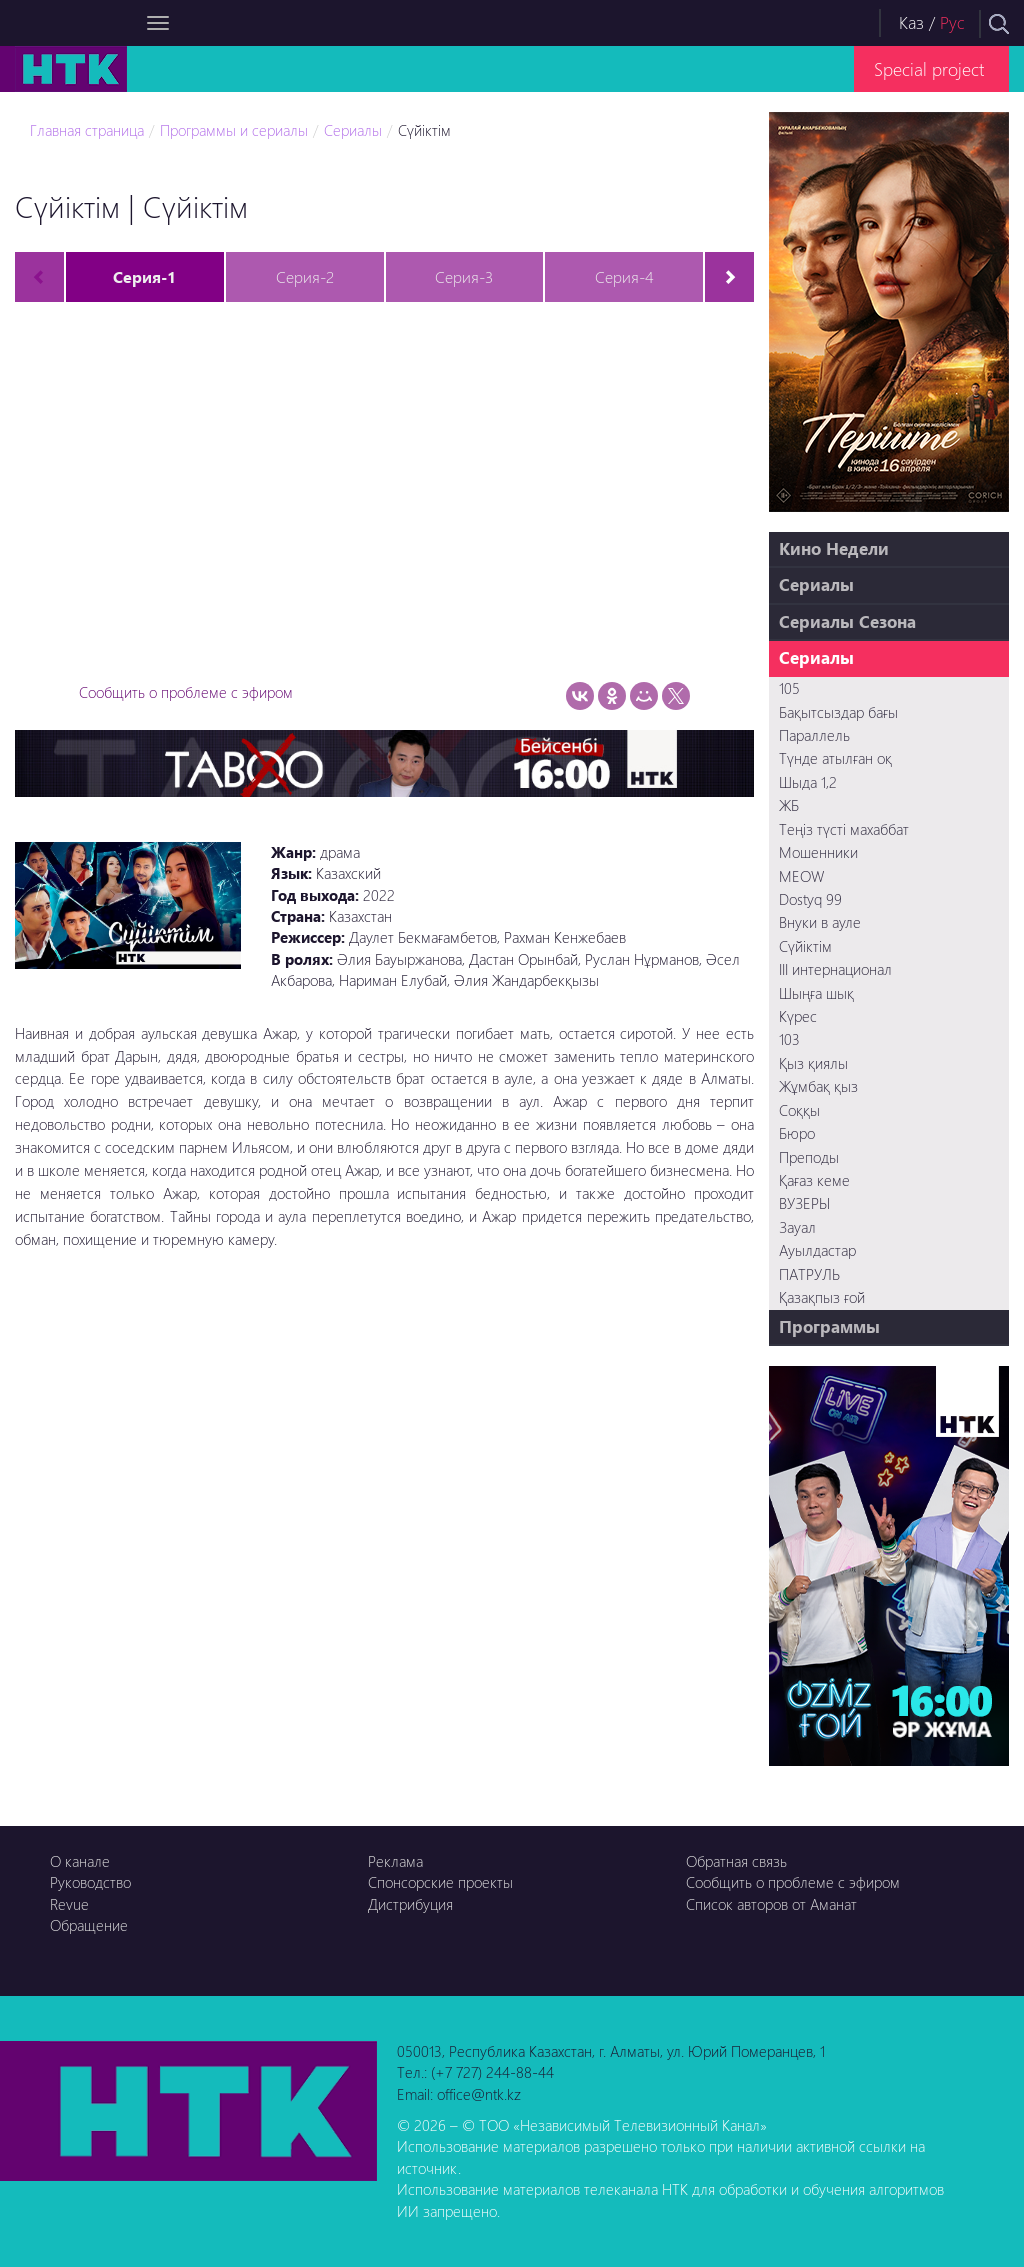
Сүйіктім (424, 130)
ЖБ (789, 805)
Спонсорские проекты (440, 1882)
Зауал (797, 1227)
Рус (952, 22)
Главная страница (87, 130)
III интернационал (835, 969)
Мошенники (818, 852)
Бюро (797, 1133)
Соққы (799, 1110)
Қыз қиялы (813, 1063)
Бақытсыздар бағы (838, 712)
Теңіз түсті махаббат (844, 829)
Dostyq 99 (810, 899)
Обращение (89, 1925)
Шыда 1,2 (808, 782)
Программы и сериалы (234, 130)
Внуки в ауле (820, 922)
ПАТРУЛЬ (809, 1274)
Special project (929, 68)
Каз (911, 22)
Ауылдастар (817, 1250)
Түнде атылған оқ (835, 758)
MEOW (801, 876)
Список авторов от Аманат (771, 1904)
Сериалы (353, 130)
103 (789, 1039)
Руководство (90, 1882)
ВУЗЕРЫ (804, 1203)
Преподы (809, 1157)
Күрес (798, 1016)
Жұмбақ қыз (818, 1086)
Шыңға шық (816, 993)
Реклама (395, 1861)
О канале (80, 1861)
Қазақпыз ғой (822, 1297)
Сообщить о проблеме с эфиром (186, 692)
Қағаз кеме (814, 1180)
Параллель (814, 735)
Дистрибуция (410, 1904)
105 (789, 688)
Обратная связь (736, 1861)
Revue (69, 1904)
